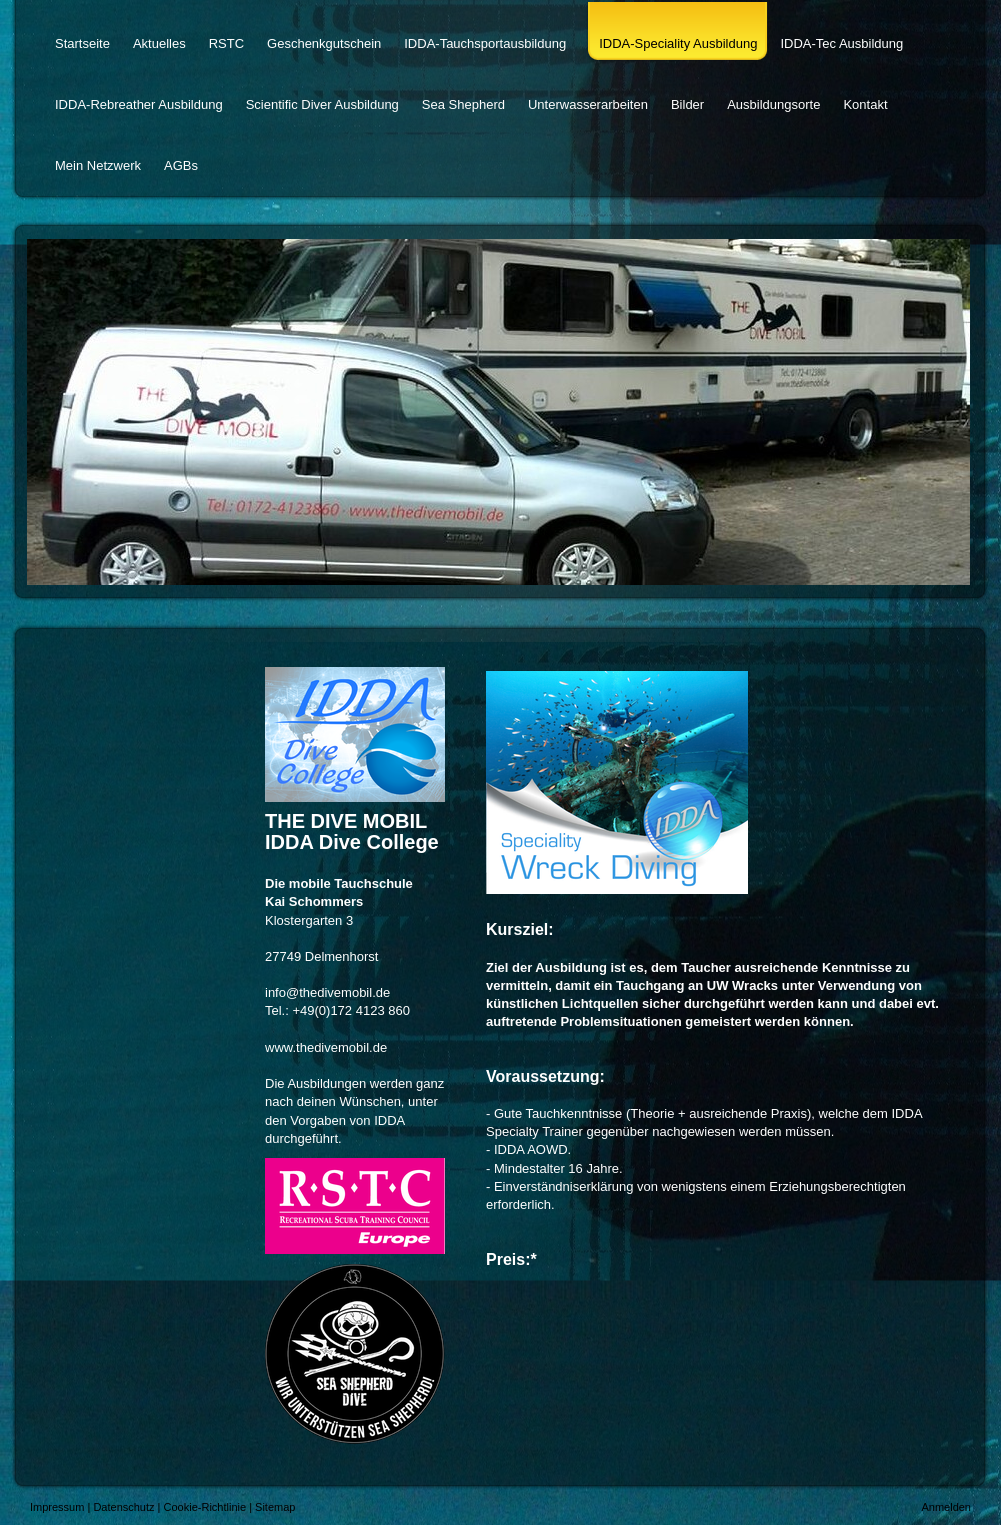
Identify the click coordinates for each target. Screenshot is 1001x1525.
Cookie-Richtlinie (205, 1507)
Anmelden (946, 1507)
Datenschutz (123, 1507)
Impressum (57, 1507)
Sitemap (275, 1507)
